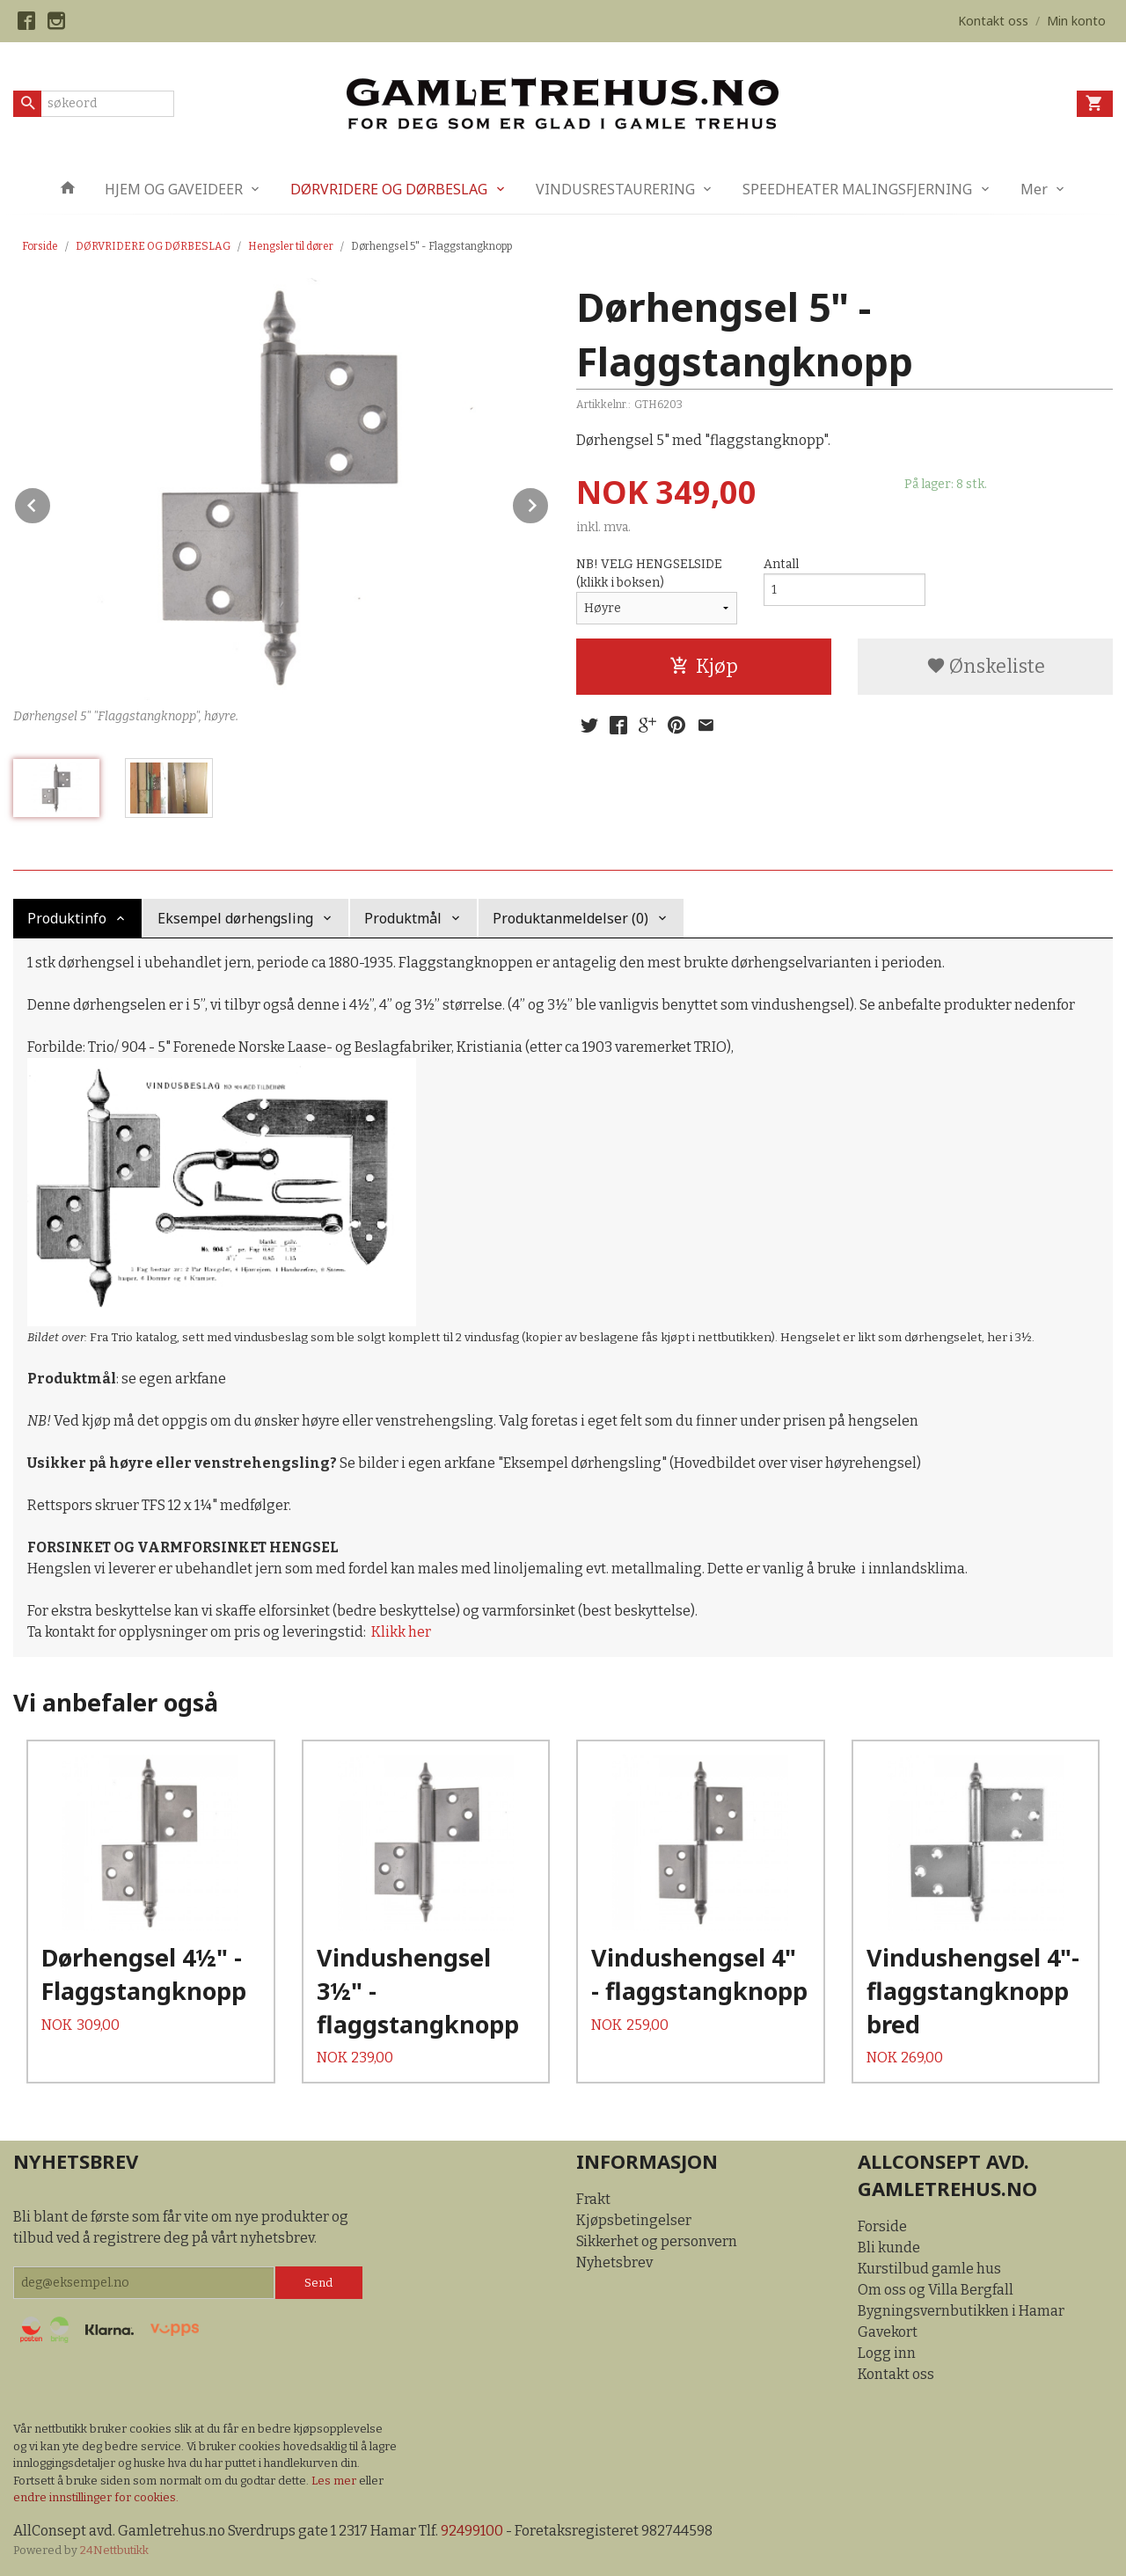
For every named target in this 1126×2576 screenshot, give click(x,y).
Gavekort (888, 2332)
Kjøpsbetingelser (633, 2220)
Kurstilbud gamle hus (929, 2268)
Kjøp (703, 666)
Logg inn (887, 2353)
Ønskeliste (985, 666)
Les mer (335, 2480)
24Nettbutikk (114, 2550)
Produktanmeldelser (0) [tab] (570, 918)
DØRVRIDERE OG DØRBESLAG (388, 189)
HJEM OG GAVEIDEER (174, 189)
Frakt (593, 2199)
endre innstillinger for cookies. (96, 2497)
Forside (40, 246)
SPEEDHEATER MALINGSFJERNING (857, 189)
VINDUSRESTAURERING (615, 189)
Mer (1034, 189)
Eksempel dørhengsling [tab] (235, 918)
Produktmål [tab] (403, 918)
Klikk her (401, 1632)
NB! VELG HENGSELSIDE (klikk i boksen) (649, 573)
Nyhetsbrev (614, 2262)
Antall (781, 564)
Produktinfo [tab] (66, 918)
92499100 (472, 2530)
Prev (51, 502)
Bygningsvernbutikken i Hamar (961, 2310)
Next (549, 502)
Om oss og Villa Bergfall (935, 2289)
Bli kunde (889, 2247)
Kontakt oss (896, 2374)
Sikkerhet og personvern (656, 2241)
